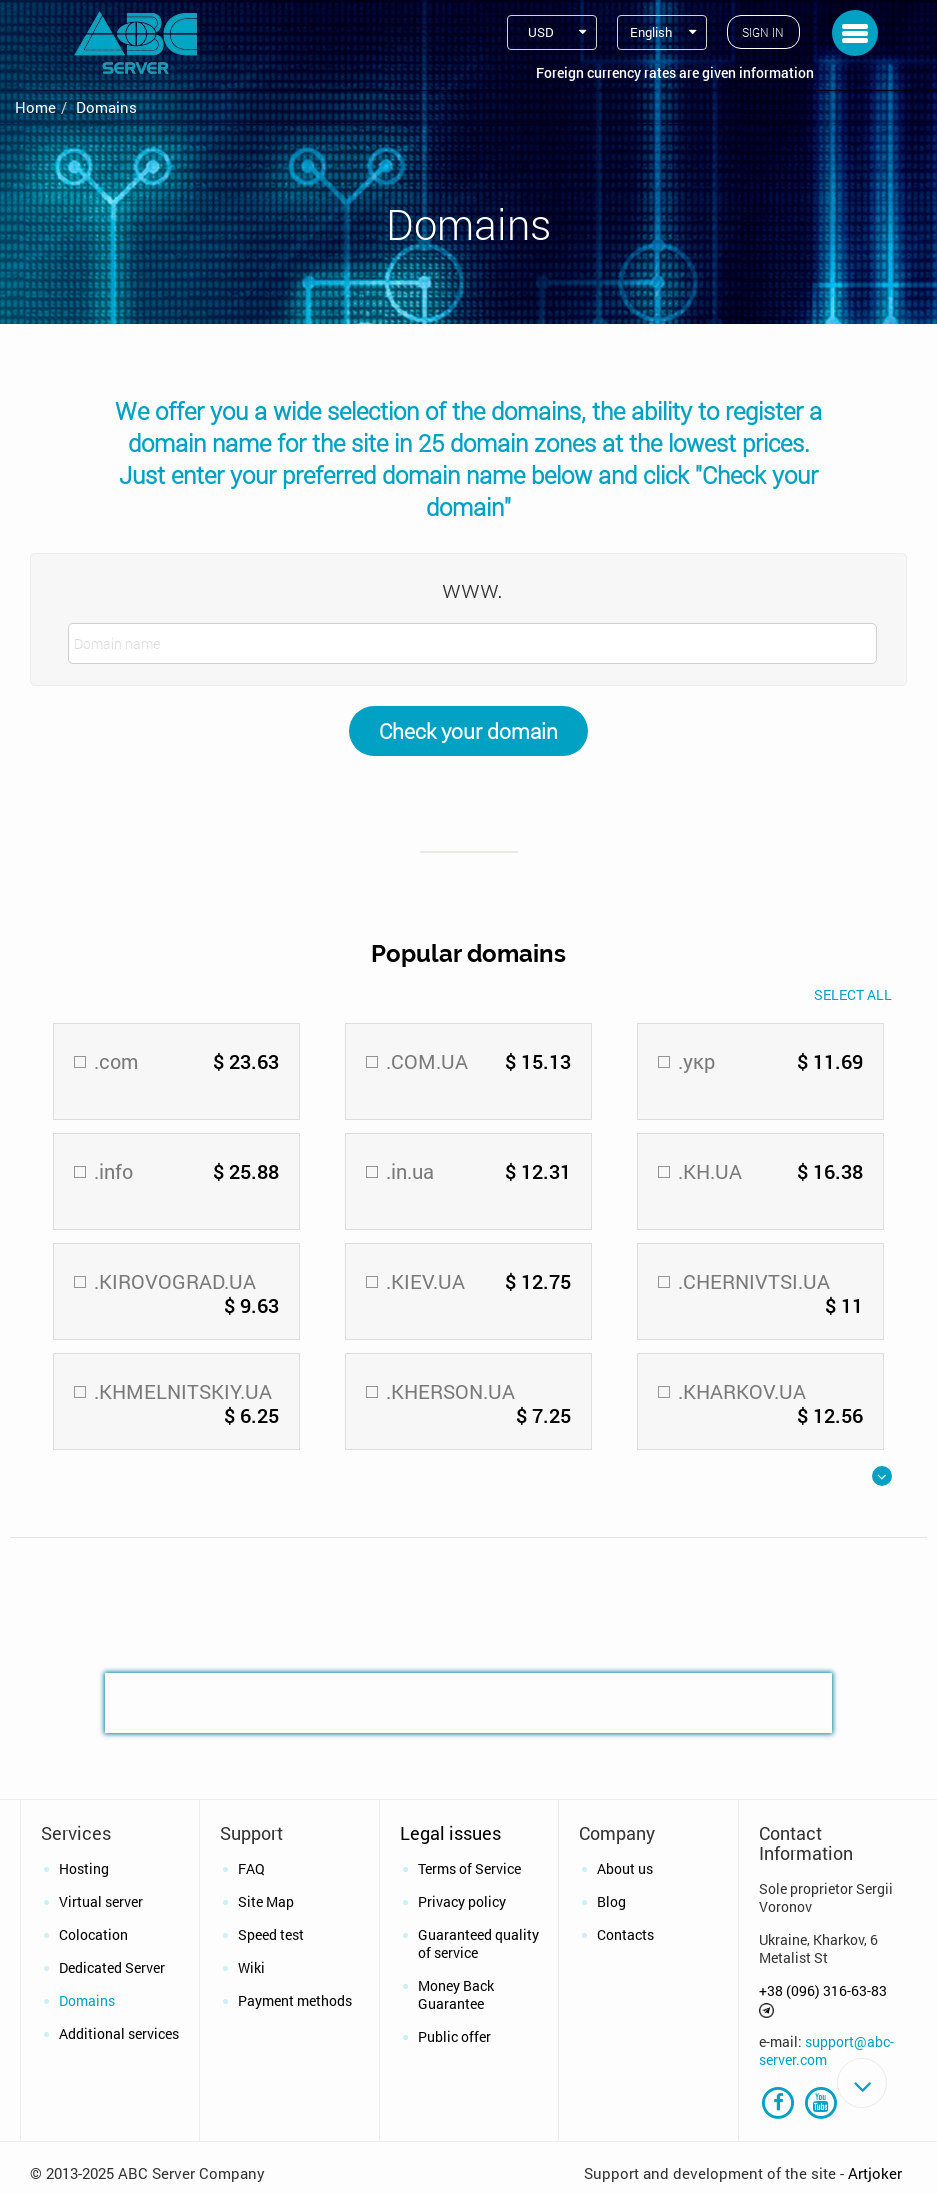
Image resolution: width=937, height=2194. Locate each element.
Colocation (93, 1934)
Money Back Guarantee (456, 1994)
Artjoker (875, 2175)
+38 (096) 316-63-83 (823, 1990)
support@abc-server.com (826, 2050)
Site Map (266, 1901)
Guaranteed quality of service (478, 1943)
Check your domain (468, 731)
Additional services (119, 2033)
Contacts (625, 1934)
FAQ (251, 1868)
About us (625, 1868)
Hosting (84, 1868)
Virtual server (101, 1901)
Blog (611, 1901)
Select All (853, 995)
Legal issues (450, 1833)
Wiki (251, 1967)
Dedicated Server (112, 1967)
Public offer (454, 2036)
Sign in (763, 32)
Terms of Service (469, 1868)
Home (35, 107)
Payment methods (295, 2000)
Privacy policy (462, 1901)
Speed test (271, 1934)
